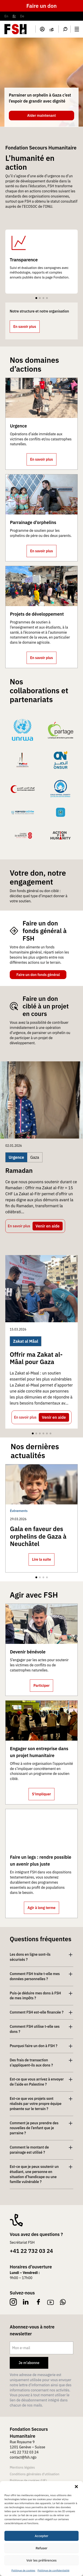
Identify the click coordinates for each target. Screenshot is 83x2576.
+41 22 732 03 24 (31, 2250)
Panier (51, 29)
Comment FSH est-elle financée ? (37, 2012)
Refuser (41, 2548)
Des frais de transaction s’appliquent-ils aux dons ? (31, 2062)
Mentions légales (22, 2467)
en (6, 16)
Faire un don (41, 5)
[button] (76, 2486)
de (22, 16)
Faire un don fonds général (38, 974)
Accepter (41, 2536)
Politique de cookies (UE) (28, 2480)
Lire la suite (41, 1559)
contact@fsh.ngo (23, 2457)
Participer (41, 1685)
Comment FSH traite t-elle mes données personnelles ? (35, 1976)
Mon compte (42, 29)
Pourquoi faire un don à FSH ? (33, 2046)
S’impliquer (41, 1794)
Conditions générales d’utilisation (34, 2474)
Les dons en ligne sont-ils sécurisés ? (30, 1957)
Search (65, 29)
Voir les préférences (41, 2560)
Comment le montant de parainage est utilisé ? (29, 2150)
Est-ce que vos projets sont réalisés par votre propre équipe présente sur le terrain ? (36, 2103)
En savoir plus (24, 326)
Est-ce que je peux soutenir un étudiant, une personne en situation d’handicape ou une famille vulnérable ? (34, 2174)
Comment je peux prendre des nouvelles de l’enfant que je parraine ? (34, 2128)
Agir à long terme (41, 1907)
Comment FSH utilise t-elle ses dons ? (35, 2029)
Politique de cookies (23, 2570)
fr (14, 16)
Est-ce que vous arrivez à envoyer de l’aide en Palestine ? (37, 2081)
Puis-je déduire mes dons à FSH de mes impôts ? (35, 1995)
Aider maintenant (41, 115)
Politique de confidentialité (53, 2570)
